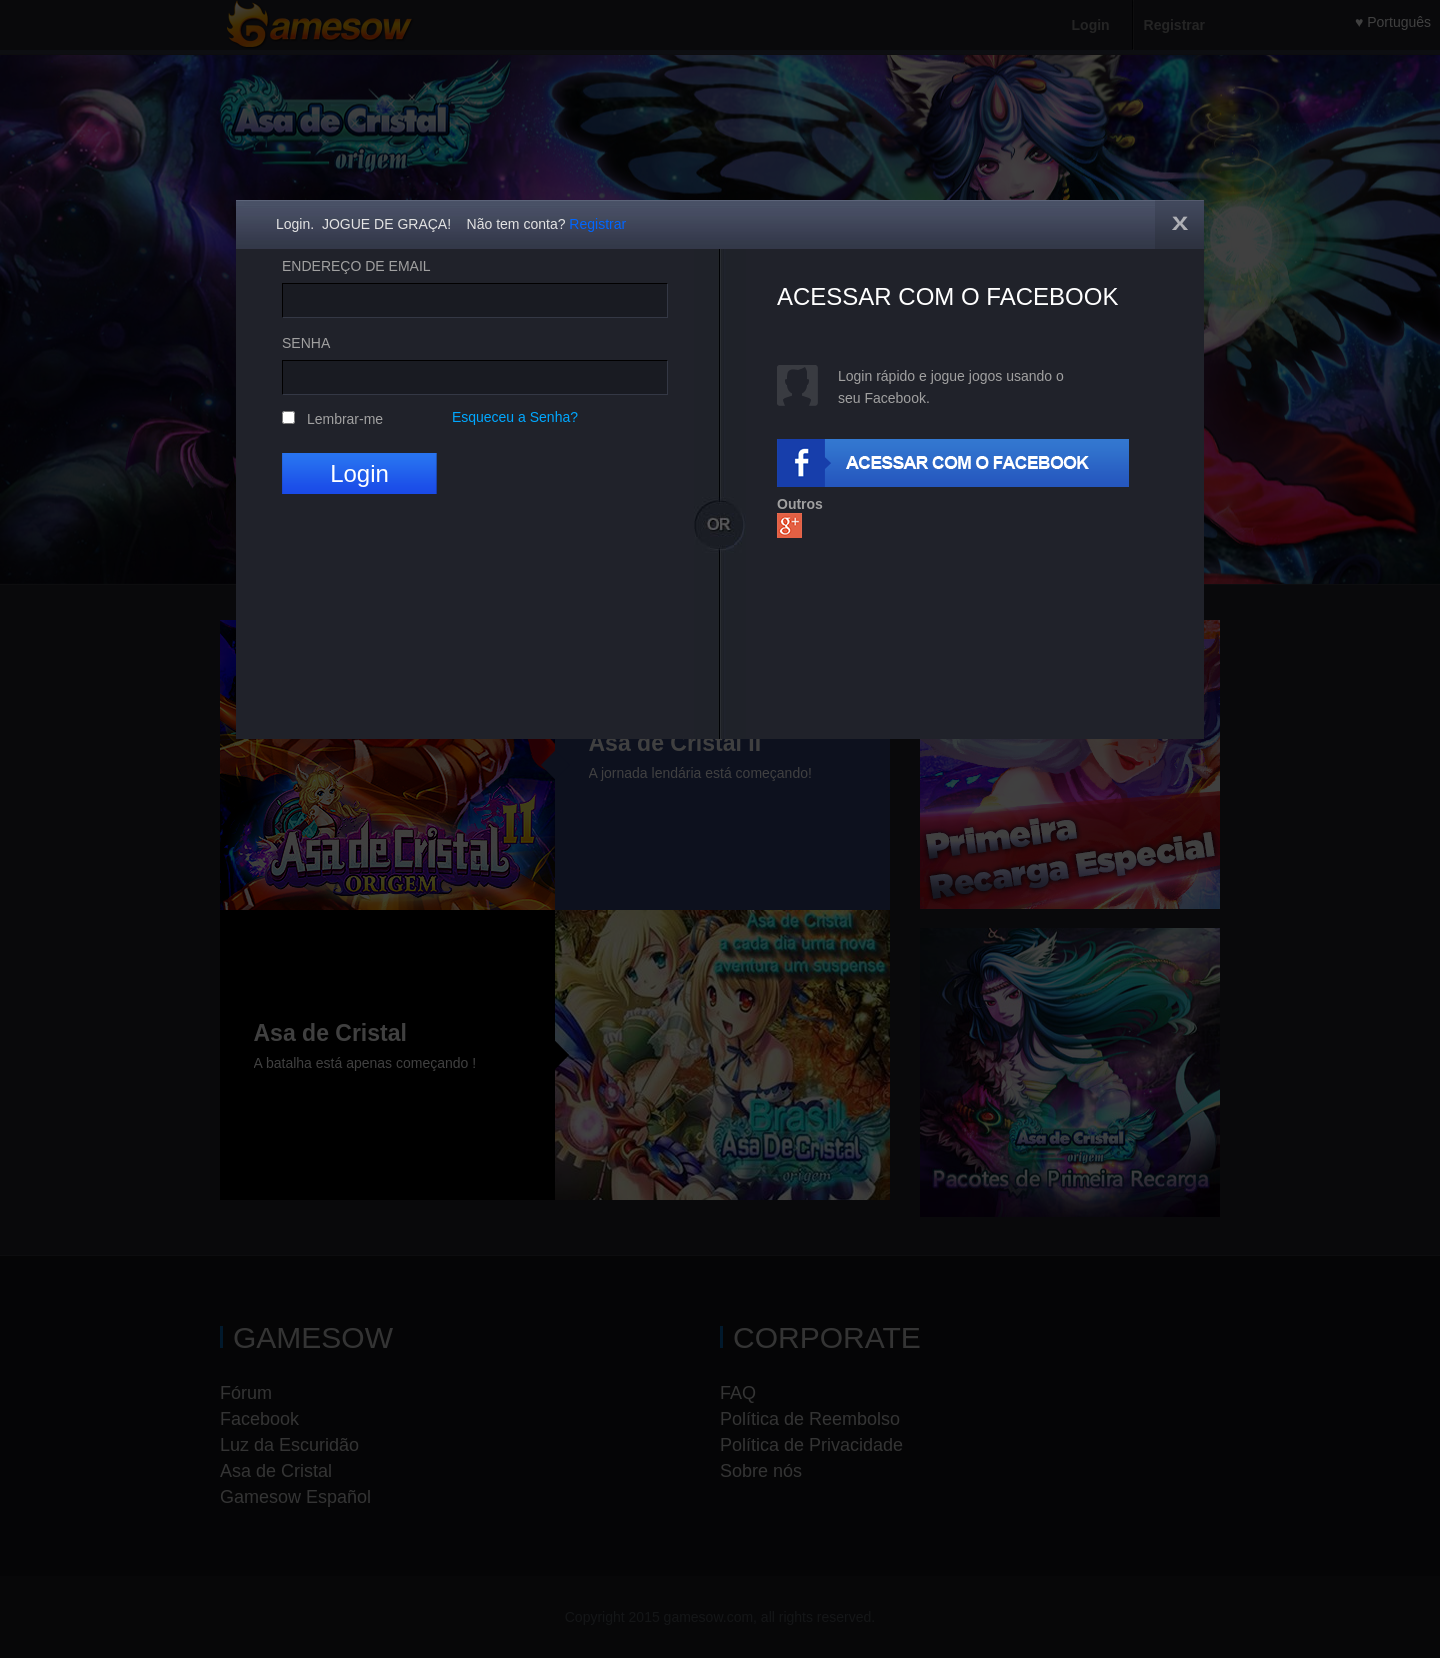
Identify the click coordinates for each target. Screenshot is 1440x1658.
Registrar (597, 224)
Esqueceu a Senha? (515, 417)
